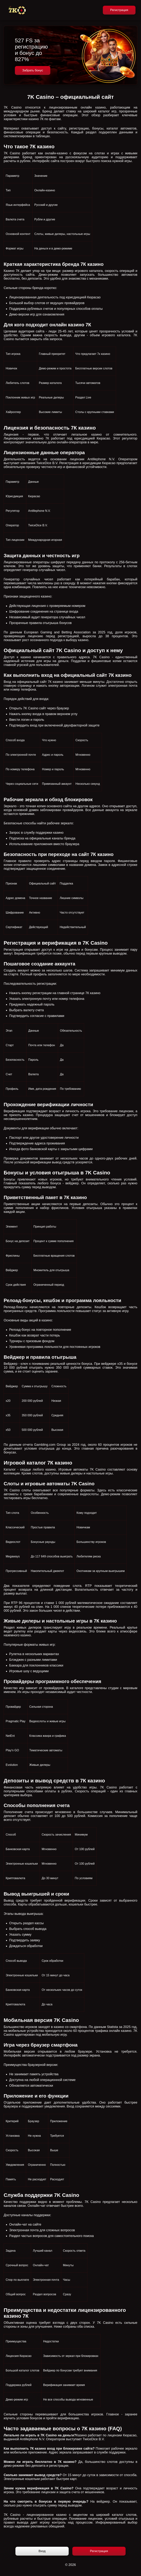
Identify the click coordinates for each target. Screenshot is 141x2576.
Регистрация (119, 10)
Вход (42, 2551)
